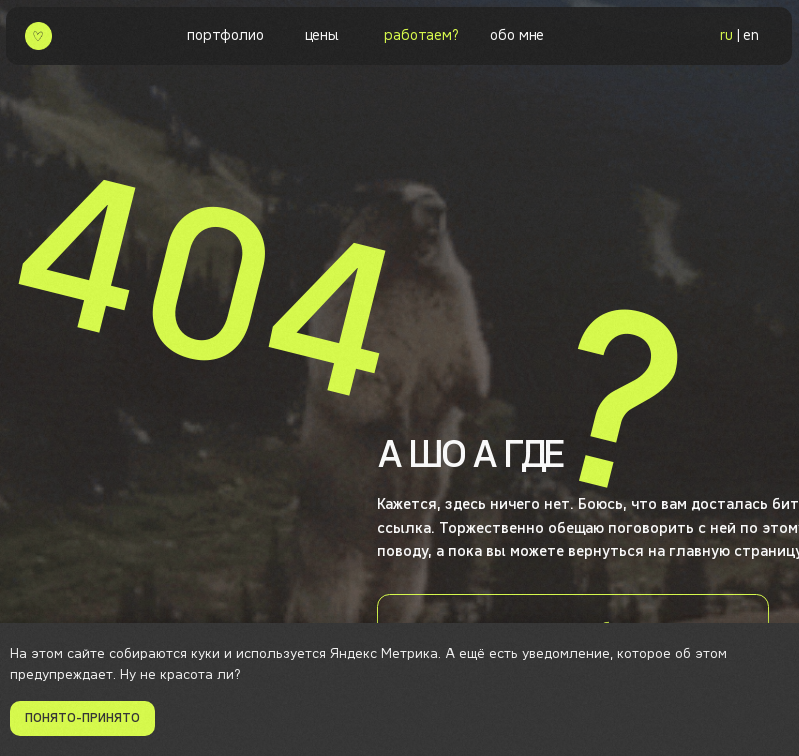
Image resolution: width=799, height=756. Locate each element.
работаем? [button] (421, 35)
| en (739, 35)
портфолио (225, 35)
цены (322, 35)
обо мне (517, 35)
